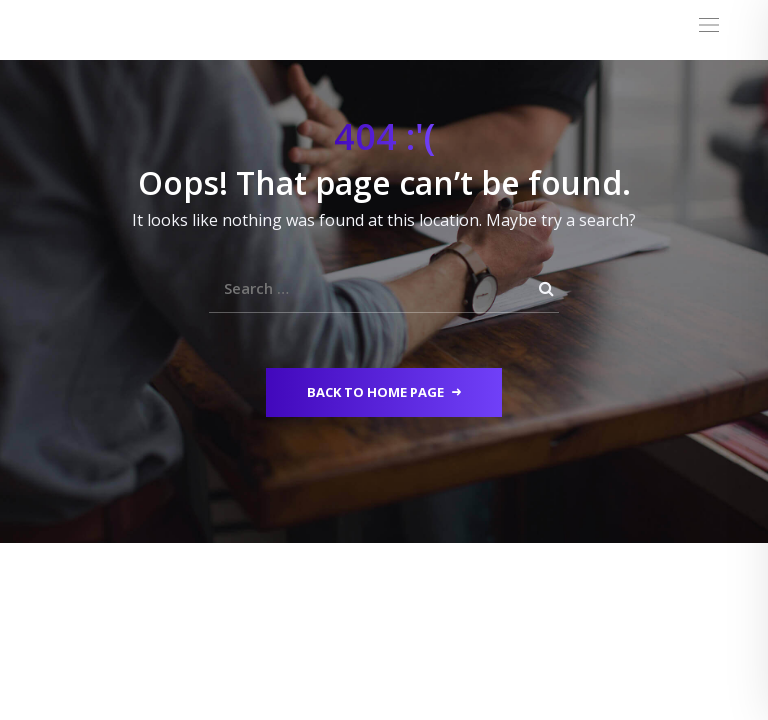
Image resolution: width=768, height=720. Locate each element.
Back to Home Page (384, 392)
